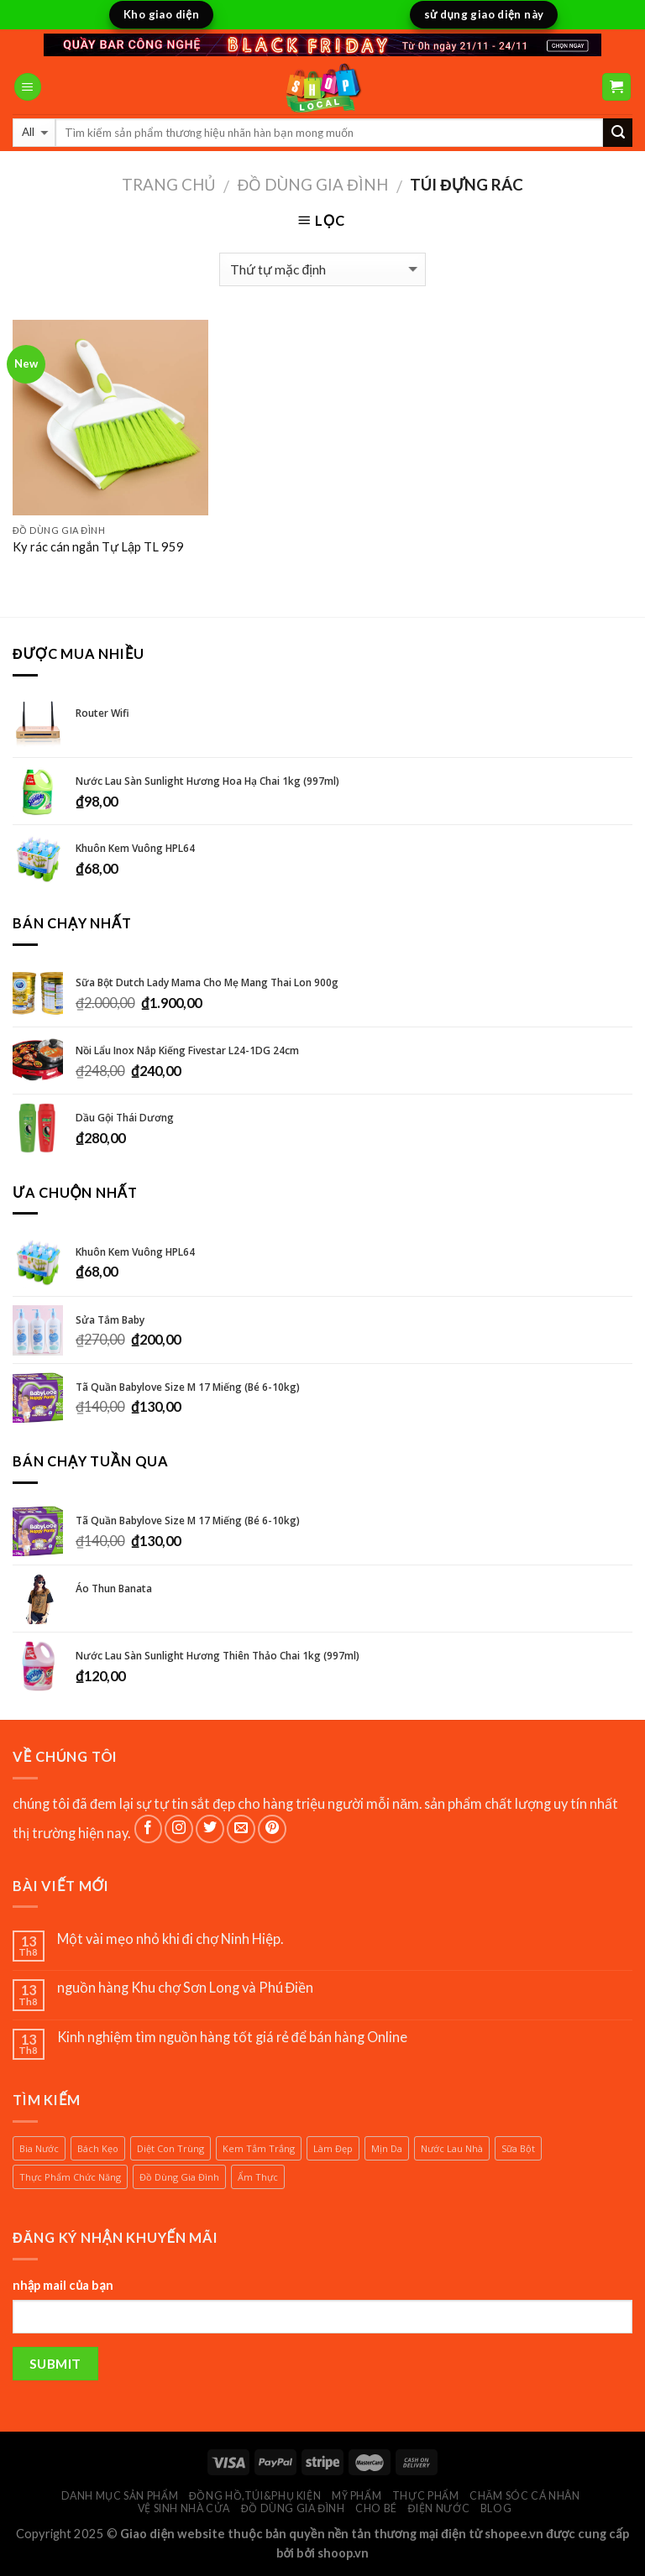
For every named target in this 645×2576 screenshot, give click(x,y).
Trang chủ (169, 184)
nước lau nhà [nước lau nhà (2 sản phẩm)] (452, 2148)
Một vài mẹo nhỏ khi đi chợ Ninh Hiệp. (170, 1938)
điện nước (439, 2508)
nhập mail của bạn (63, 2285)
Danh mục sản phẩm (120, 2496)
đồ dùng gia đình (313, 184)
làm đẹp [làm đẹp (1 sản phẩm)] (333, 2148)
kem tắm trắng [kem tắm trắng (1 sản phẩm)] (259, 2148)
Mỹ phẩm (356, 2496)
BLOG (496, 2508)
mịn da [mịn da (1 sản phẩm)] (386, 2148)
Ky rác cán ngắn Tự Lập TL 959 (98, 547)
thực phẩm (425, 2496)
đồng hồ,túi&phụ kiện (255, 2496)
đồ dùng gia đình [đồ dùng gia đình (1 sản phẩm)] (179, 2177)
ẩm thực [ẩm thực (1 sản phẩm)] (258, 2177)
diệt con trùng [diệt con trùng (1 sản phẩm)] (170, 2148)
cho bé (376, 2508)
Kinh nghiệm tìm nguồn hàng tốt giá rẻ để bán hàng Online (233, 2037)
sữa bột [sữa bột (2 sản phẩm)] (518, 2148)
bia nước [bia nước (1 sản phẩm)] (39, 2148)
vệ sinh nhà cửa (184, 2508)
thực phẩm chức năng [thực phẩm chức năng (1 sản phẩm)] (70, 2177)
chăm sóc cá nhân (524, 2496)
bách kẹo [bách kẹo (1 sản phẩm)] (97, 2148)
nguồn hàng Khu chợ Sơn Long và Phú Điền (185, 1987)
